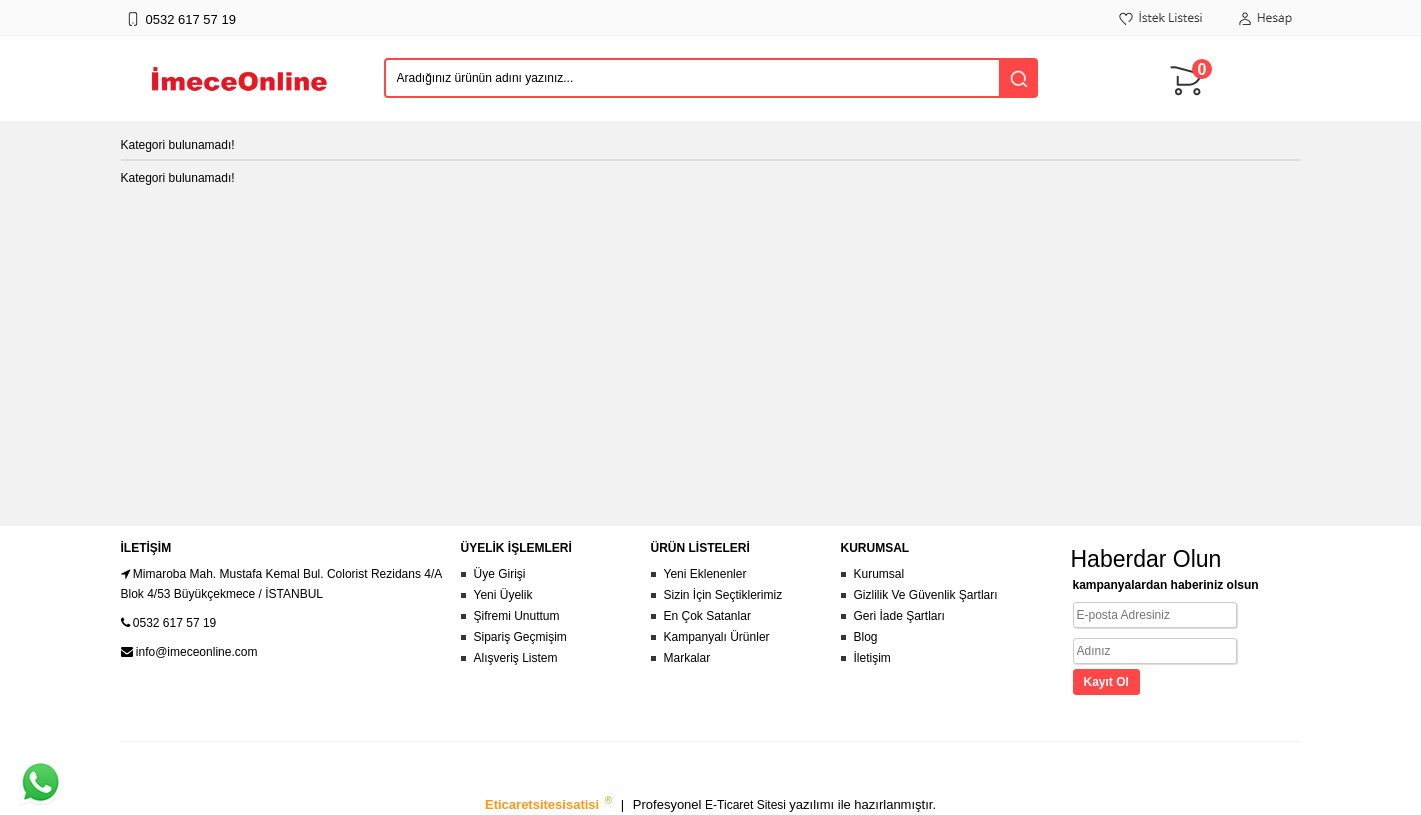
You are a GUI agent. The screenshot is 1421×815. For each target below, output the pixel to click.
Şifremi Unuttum (517, 616)
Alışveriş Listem (516, 658)
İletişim (872, 658)
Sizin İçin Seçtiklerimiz (723, 595)
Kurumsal (879, 574)
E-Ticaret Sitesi (747, 805)
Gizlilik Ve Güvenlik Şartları (926, 595)
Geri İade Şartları (899, 616)
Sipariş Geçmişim (520, 637)
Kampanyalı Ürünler (717, 637)
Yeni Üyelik (503, 595)
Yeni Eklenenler (705, 574)
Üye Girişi (500, 574)
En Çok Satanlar (707, 616)
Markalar (687, 658)
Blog (866, 637)
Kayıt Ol (1106, 682)
